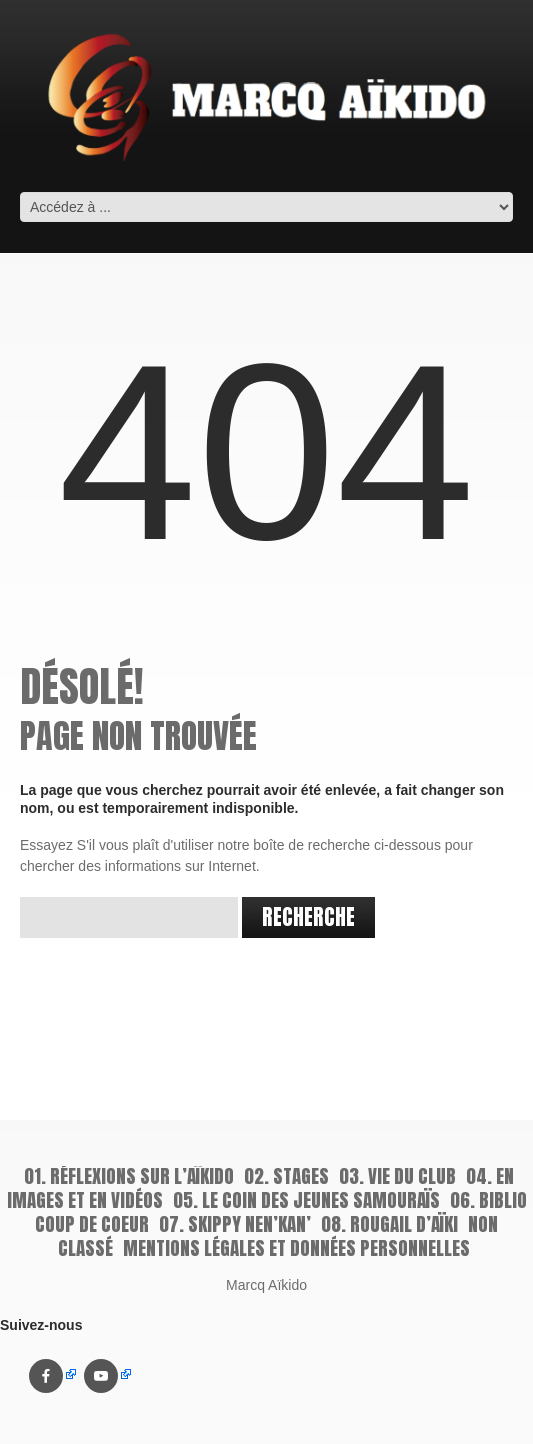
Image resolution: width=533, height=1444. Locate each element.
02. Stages (286, 1176)
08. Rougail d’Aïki (389, 1224)
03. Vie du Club (397, 1176)
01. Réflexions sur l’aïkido (129, 1176)
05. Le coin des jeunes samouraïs (306, 1200)
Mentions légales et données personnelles (296, 1248)
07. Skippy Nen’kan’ (235, 1224)
